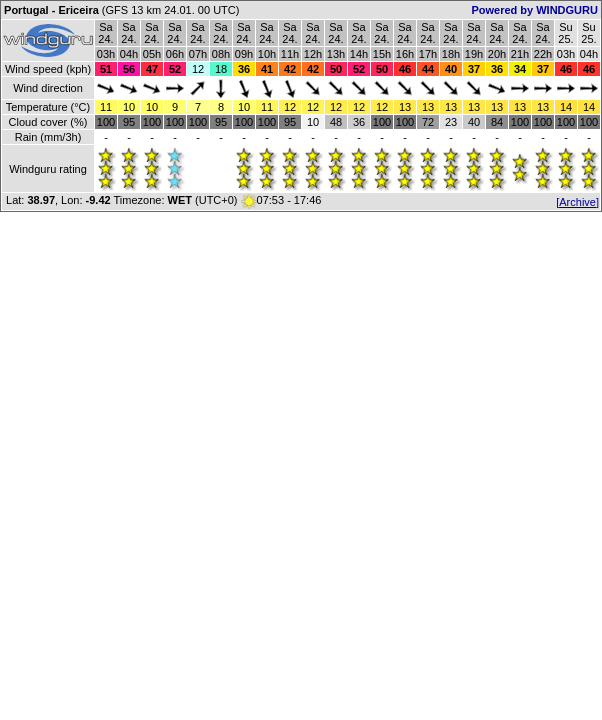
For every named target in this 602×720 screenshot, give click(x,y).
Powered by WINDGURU (534, 10)
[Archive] (577, 202)
